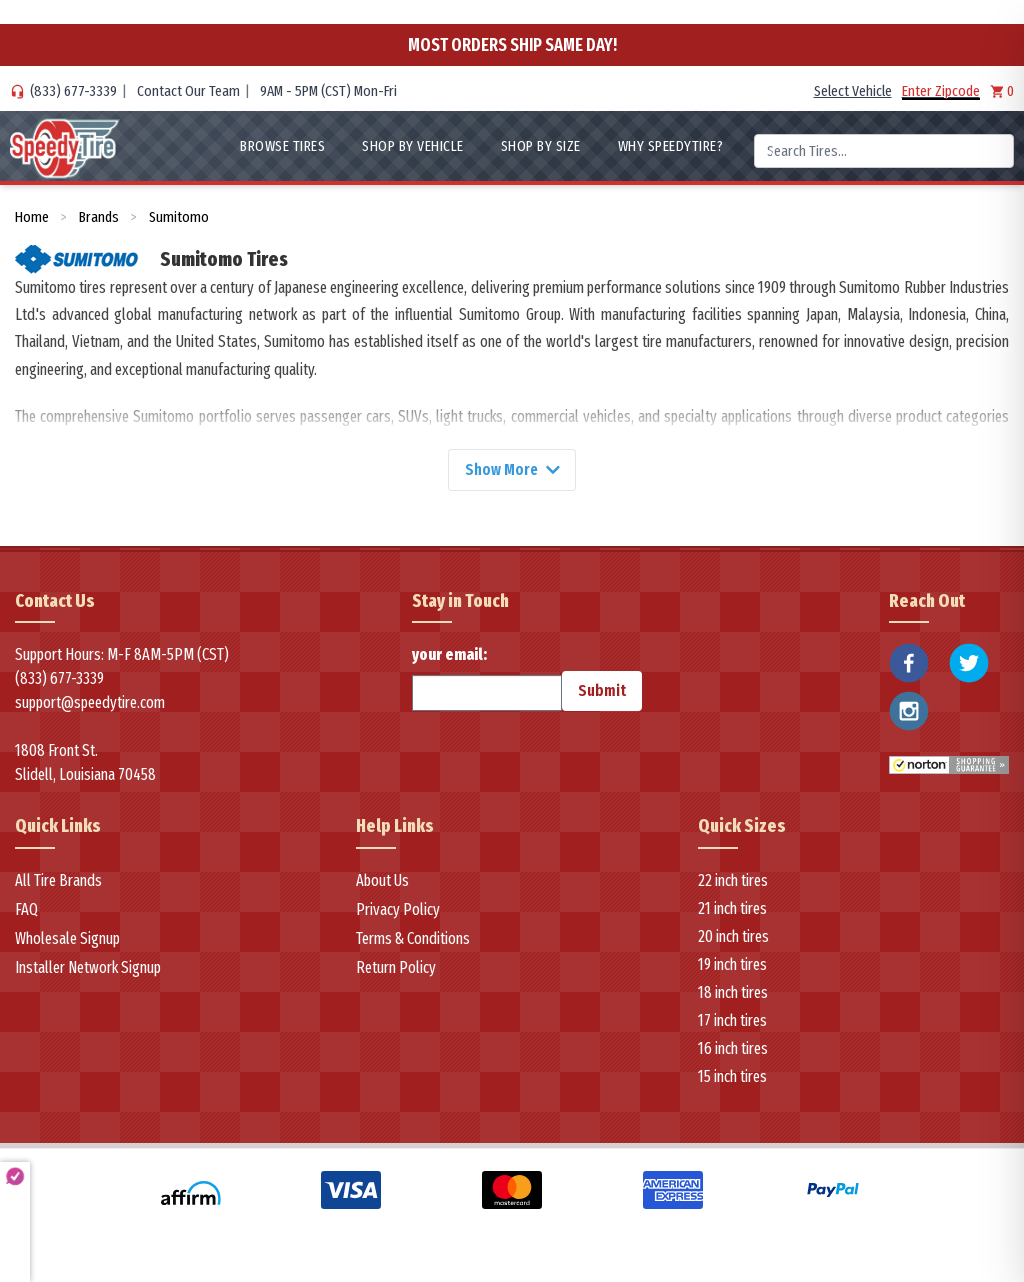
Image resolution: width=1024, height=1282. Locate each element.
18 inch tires (733, 993)
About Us (382, 881)
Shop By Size (541, 146)
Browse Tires (282, 146)
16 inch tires (733, 1049)
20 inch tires (733, 937)
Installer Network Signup (88, 968)
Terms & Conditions (413, 939)
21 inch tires (732, 909)
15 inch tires (732, 1077)
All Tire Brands (58, 881)
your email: (487, 679)
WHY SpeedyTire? (671, 146)
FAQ (26, 910)
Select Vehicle (853, 91)
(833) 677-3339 (73, 91)
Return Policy (396, 968)
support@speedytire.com (90, 703)
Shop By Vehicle (413, 146)
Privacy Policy (398, 910)
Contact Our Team (188, 91)
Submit (602, 691)
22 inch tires (733, 881)
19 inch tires (732, 965)
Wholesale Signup (67, 939)
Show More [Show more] (512, 469)
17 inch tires (732, 1021)
